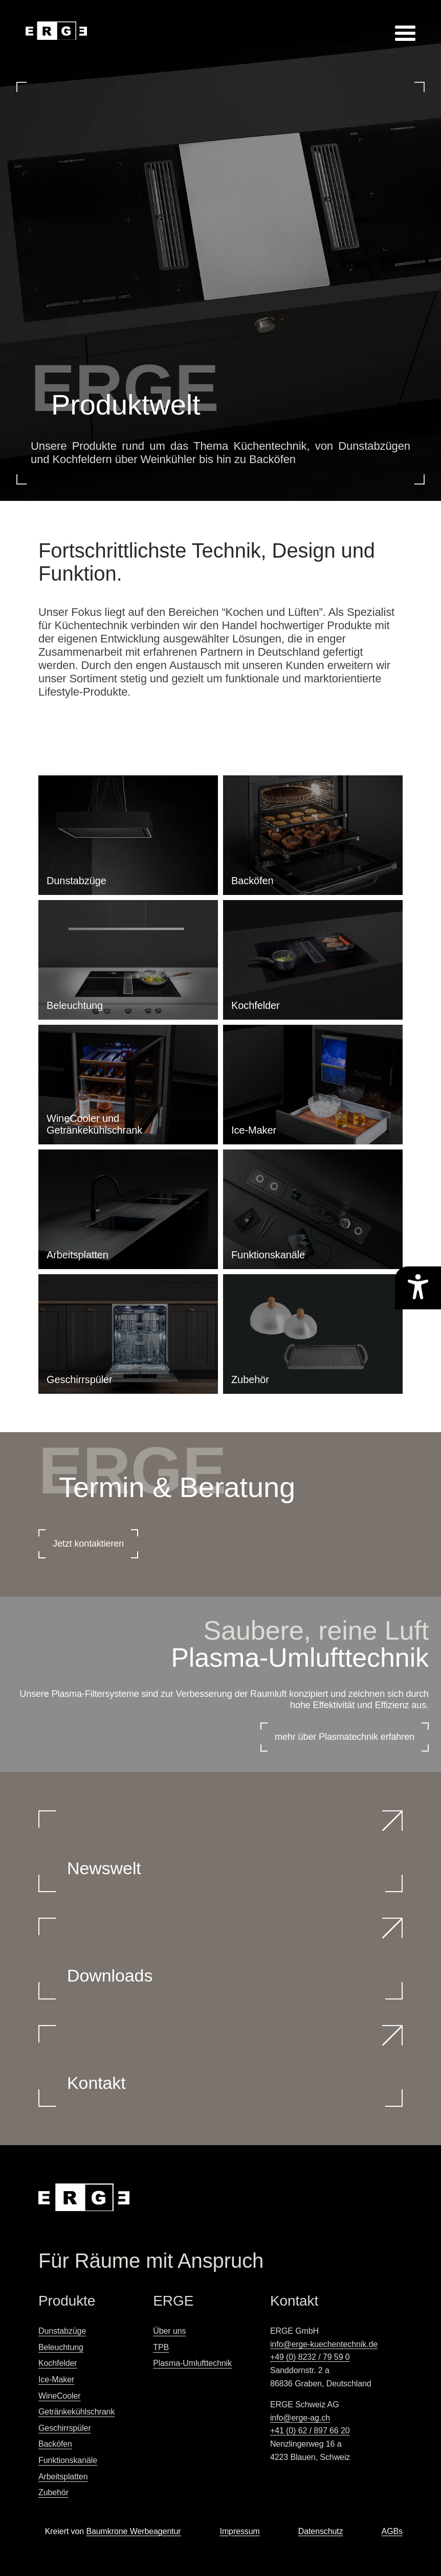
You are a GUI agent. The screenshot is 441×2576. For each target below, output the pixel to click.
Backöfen (55, 2444)
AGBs (392, 2531)
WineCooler (59, 2395)
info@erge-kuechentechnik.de (324, 2344)
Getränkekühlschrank (76, 2411)
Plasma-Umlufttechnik (192, 2363)
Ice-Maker (56, 2379)
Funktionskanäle (67, 2460)
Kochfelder (57, 2363)
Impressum (240, 2531)
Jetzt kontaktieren (88, 1543)
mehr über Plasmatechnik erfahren (344, 1737)
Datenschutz (320, 2531)
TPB (161, 2347)
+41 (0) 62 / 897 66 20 (310, 2430)
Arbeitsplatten (62, 2476)
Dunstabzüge (62, 2331)
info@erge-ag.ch (300, 2417)
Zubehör (53, 2492)
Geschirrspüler (64, 2428)
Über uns (169, 2331)
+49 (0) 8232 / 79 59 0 (310, 2357)
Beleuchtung (60, 2347)
